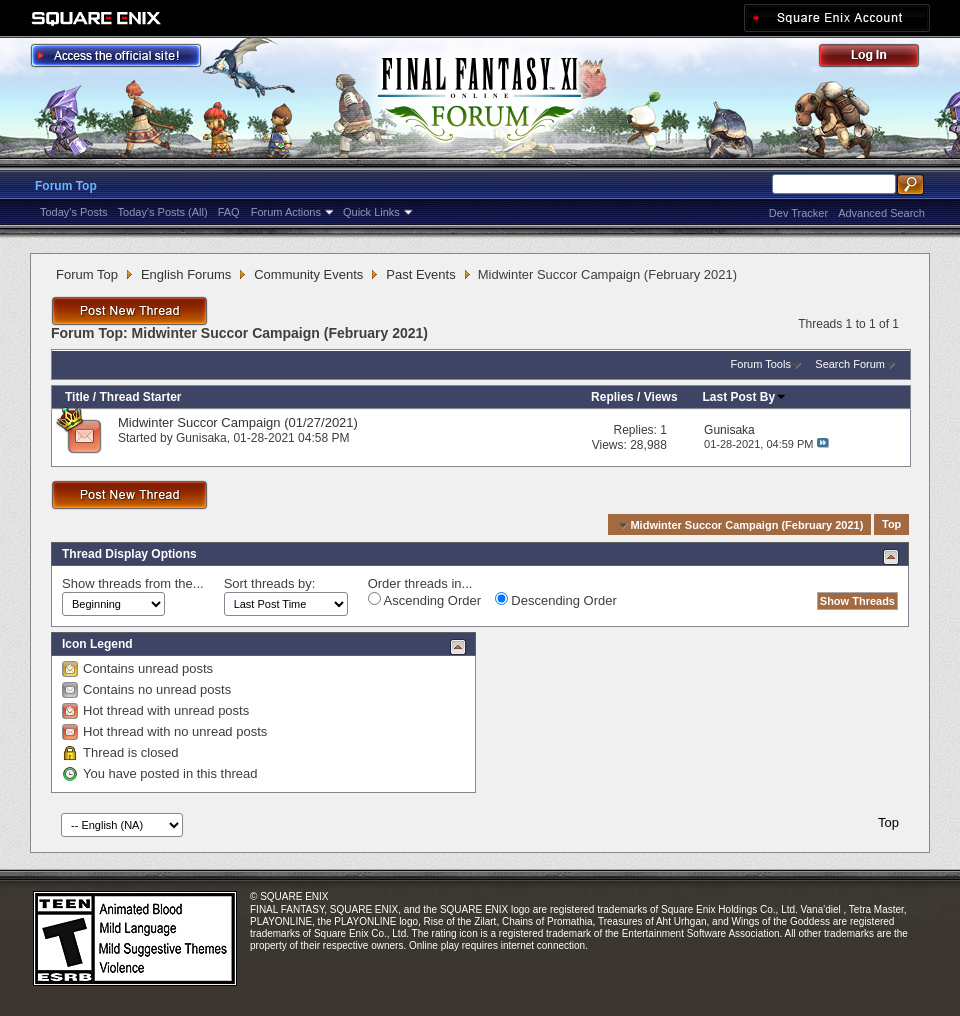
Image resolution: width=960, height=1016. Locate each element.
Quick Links (371, 212)
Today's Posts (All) (163, 212)
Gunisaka (201, 438)
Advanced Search (881, 213)
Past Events (420, 274)
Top (891, 525)
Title (77, 397)
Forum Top (66, 186)
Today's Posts (74, 212)
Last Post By (745, 397)
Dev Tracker (798, 213)
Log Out (879, 58)
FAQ (229, 212)
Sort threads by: (270, 583)
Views (661, 397)
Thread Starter (140, 397)
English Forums (186, 274)
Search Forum (850, 364)
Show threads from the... (133, 583)
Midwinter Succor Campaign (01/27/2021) (238, 422)
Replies (612, 397)
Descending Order (556, 600)
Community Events (308, 274)
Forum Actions (286, 212)
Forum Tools (761, 364)
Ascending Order (424, 600)
